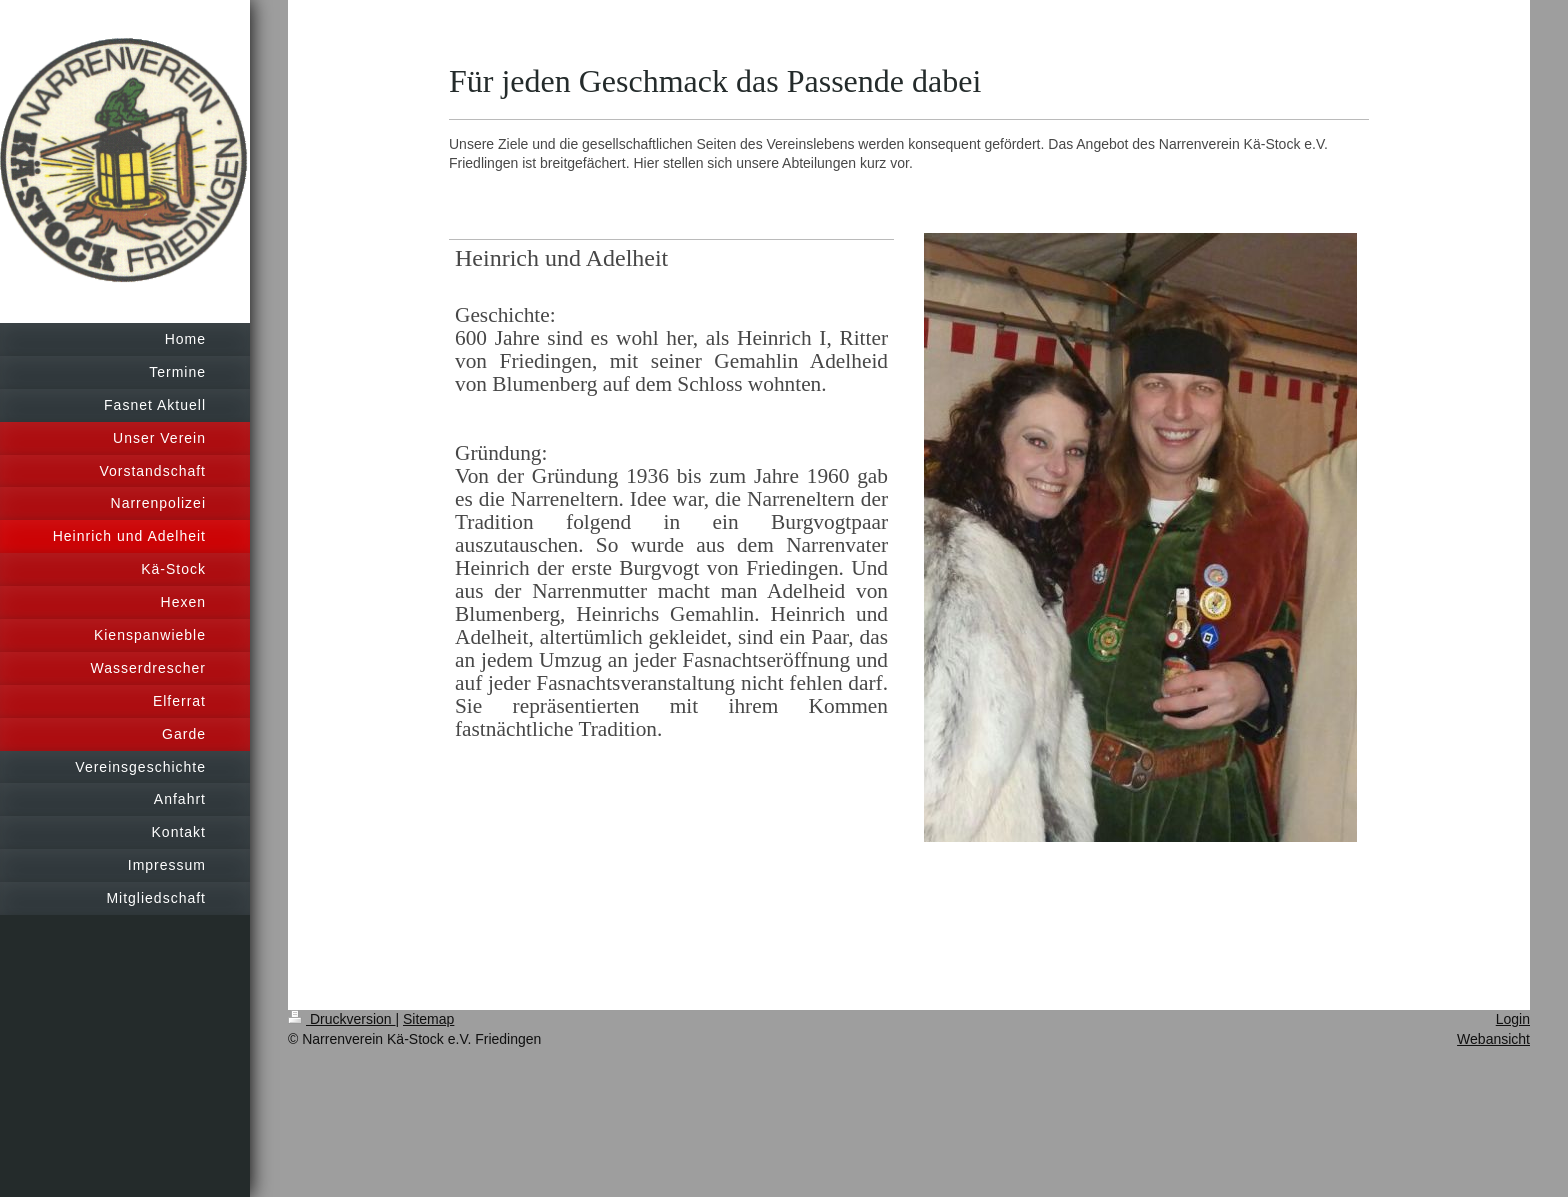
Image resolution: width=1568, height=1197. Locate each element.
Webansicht (1493, 1039)
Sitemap (428, 1019)
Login (1513, 1019)
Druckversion (341, 1019)
